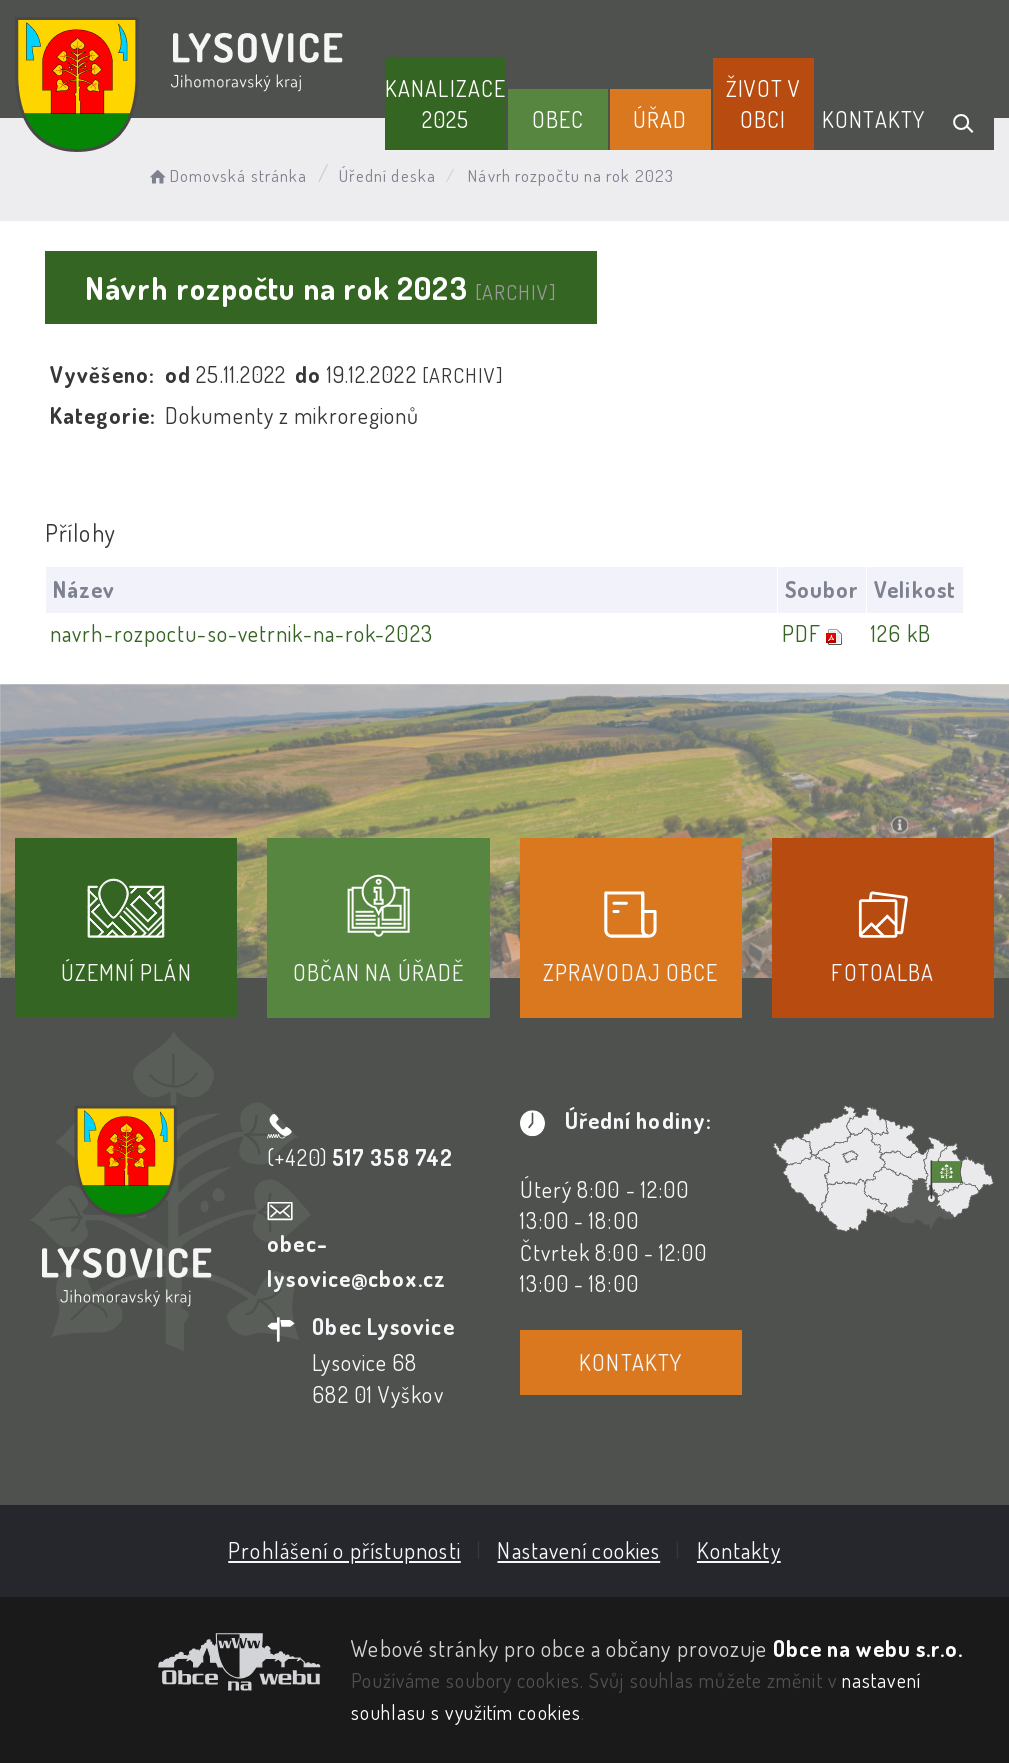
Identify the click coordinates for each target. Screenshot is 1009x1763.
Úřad (660, 119)
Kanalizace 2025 (445, 103)
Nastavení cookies (578, 1550)
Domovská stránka (226, 175)
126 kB (901, 633)
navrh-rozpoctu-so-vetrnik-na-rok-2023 (241, 633)
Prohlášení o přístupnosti (344, 1550)
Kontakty (873, 119)
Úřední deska (387, 175)
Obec (558, 119)
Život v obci (764, 103)
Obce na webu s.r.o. (868, 1648)
